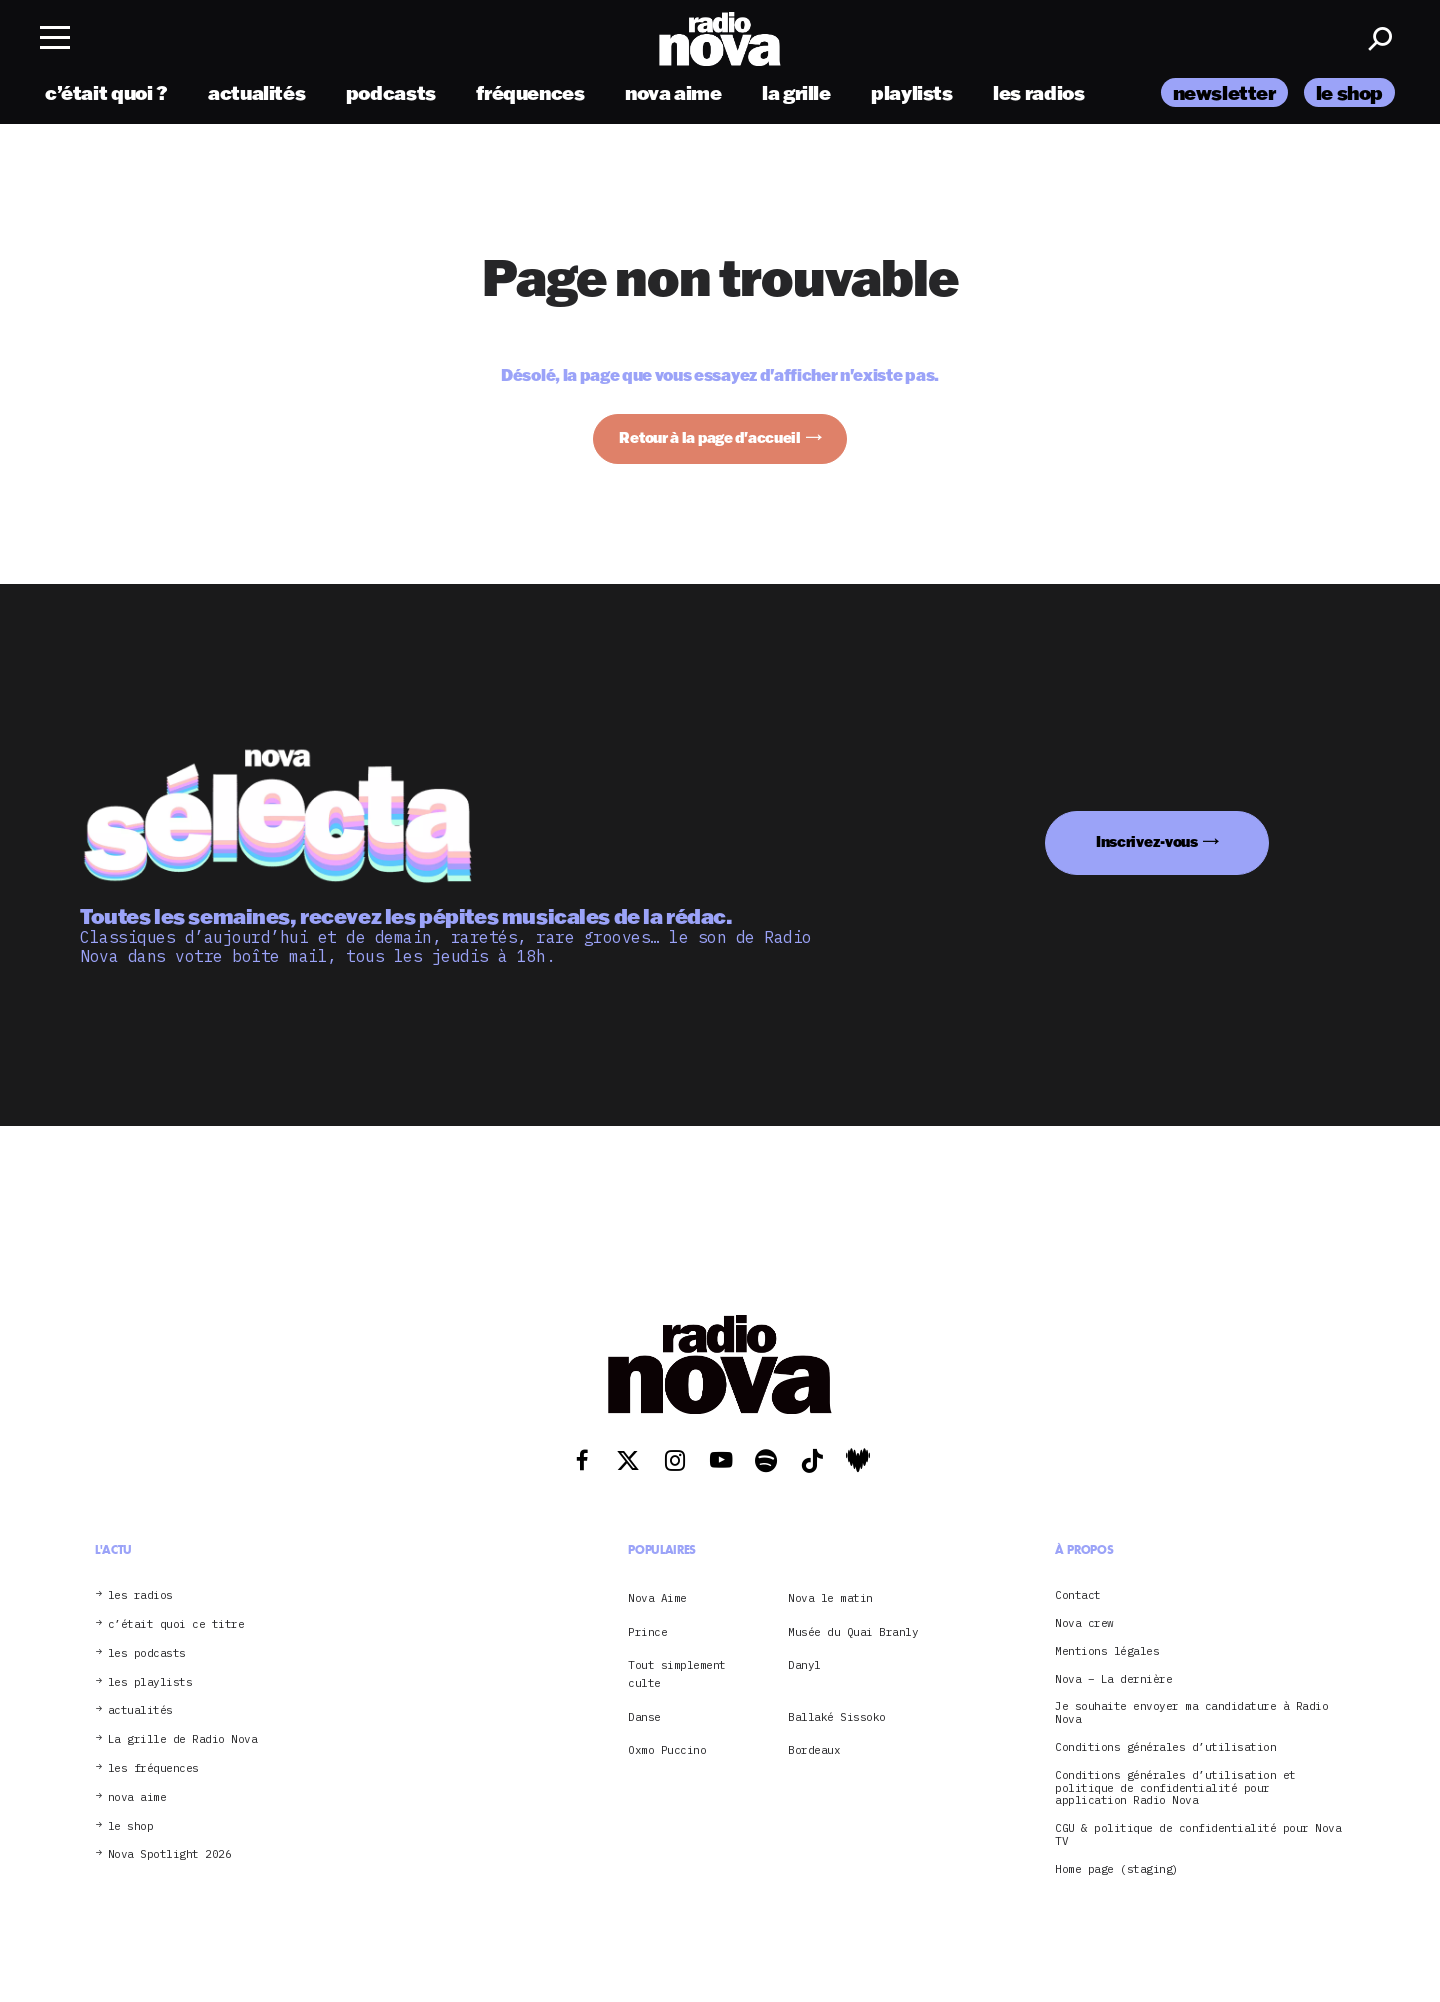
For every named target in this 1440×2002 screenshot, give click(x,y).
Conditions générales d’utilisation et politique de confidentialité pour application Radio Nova (1175, 1788)
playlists (912, 92)
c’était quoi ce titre (176, 1624)
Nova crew (1084, 1623)
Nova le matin (830, 1598)
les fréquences (153, 1768)
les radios (1038, 92)
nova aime (673, 92)
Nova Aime (657, 1598)
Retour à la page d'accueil (710, 437)
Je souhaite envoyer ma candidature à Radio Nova (1191, 1713)
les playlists (150, 1682)
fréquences (530, 92)
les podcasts (147, 1653)
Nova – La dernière (1113, 1679)
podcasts (391, 92)
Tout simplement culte (677, 1674)
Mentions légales (1107, 1651)
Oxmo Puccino (667, 1750)
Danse (644, 1717)
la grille (796, 92)
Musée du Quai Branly (853, 1632)
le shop (1349, 92)
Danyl (804, 1665)
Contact (1078, 1595)
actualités (256, 92)
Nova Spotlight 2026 (170, 1854)
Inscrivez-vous (1147, 841)
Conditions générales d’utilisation (1165, 1747)
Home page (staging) (1117, 1869)
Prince (647, 1632)
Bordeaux (814, 1750)
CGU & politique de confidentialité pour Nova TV (1198, 1835)
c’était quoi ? (106, 92)
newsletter (1224, 92)
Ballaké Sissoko (837, 1717)
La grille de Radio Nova (183, 1739)
